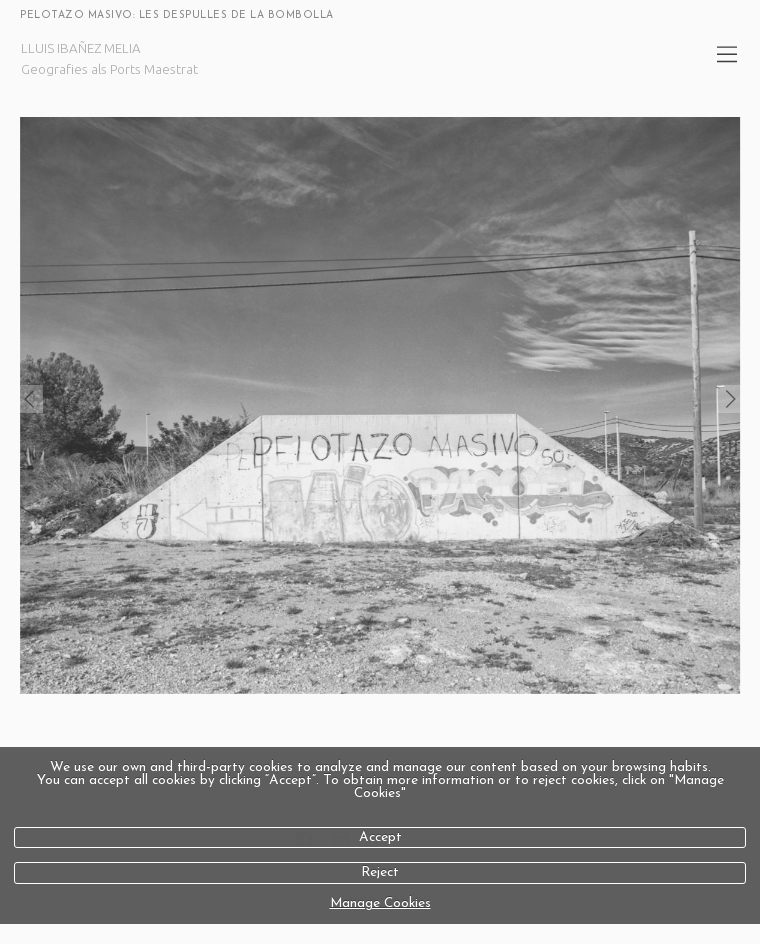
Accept (380, 837)
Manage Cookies (380, 903)
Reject (380, 872)
